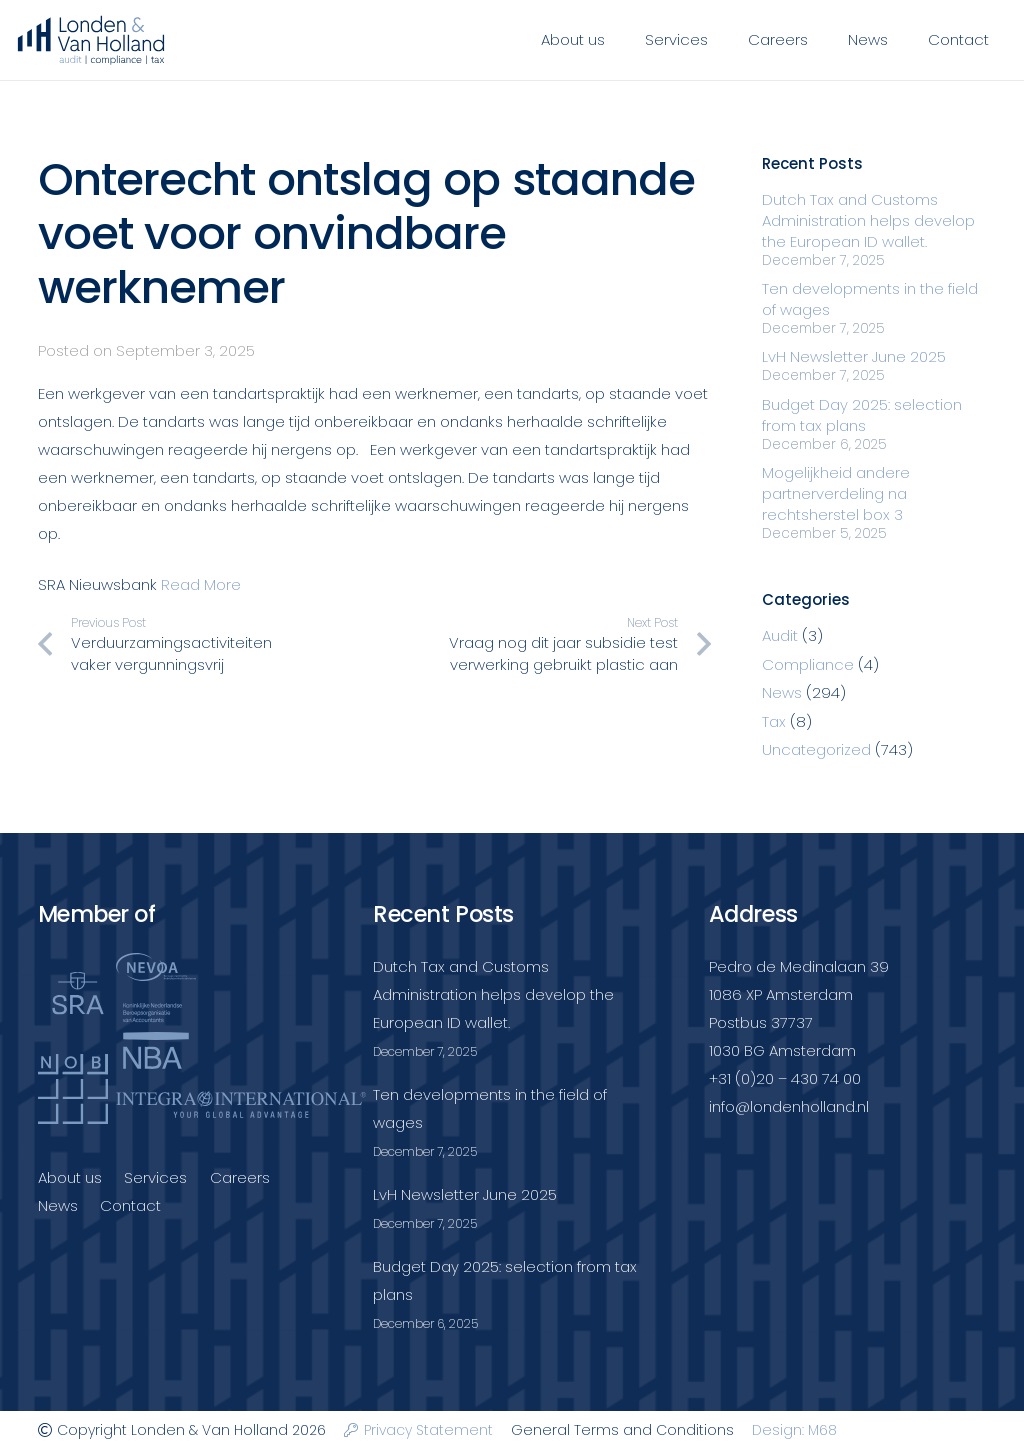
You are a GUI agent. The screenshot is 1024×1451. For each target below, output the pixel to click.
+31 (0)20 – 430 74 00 (785, 1078)
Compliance (808, 664)
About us (70, 1177)
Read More (201, 584)
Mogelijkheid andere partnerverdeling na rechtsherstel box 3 (836, 493)
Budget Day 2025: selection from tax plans (862, 415)
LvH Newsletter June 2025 (854, 356)
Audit (780, 635)
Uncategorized (816, 749)
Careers (240, 1177)
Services (155, 1177)
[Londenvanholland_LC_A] (91, 40)
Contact (130, 1205)
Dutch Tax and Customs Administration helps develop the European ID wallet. (868, 220)
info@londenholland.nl (789, 1106)
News (782, 692)
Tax (774, 721)
